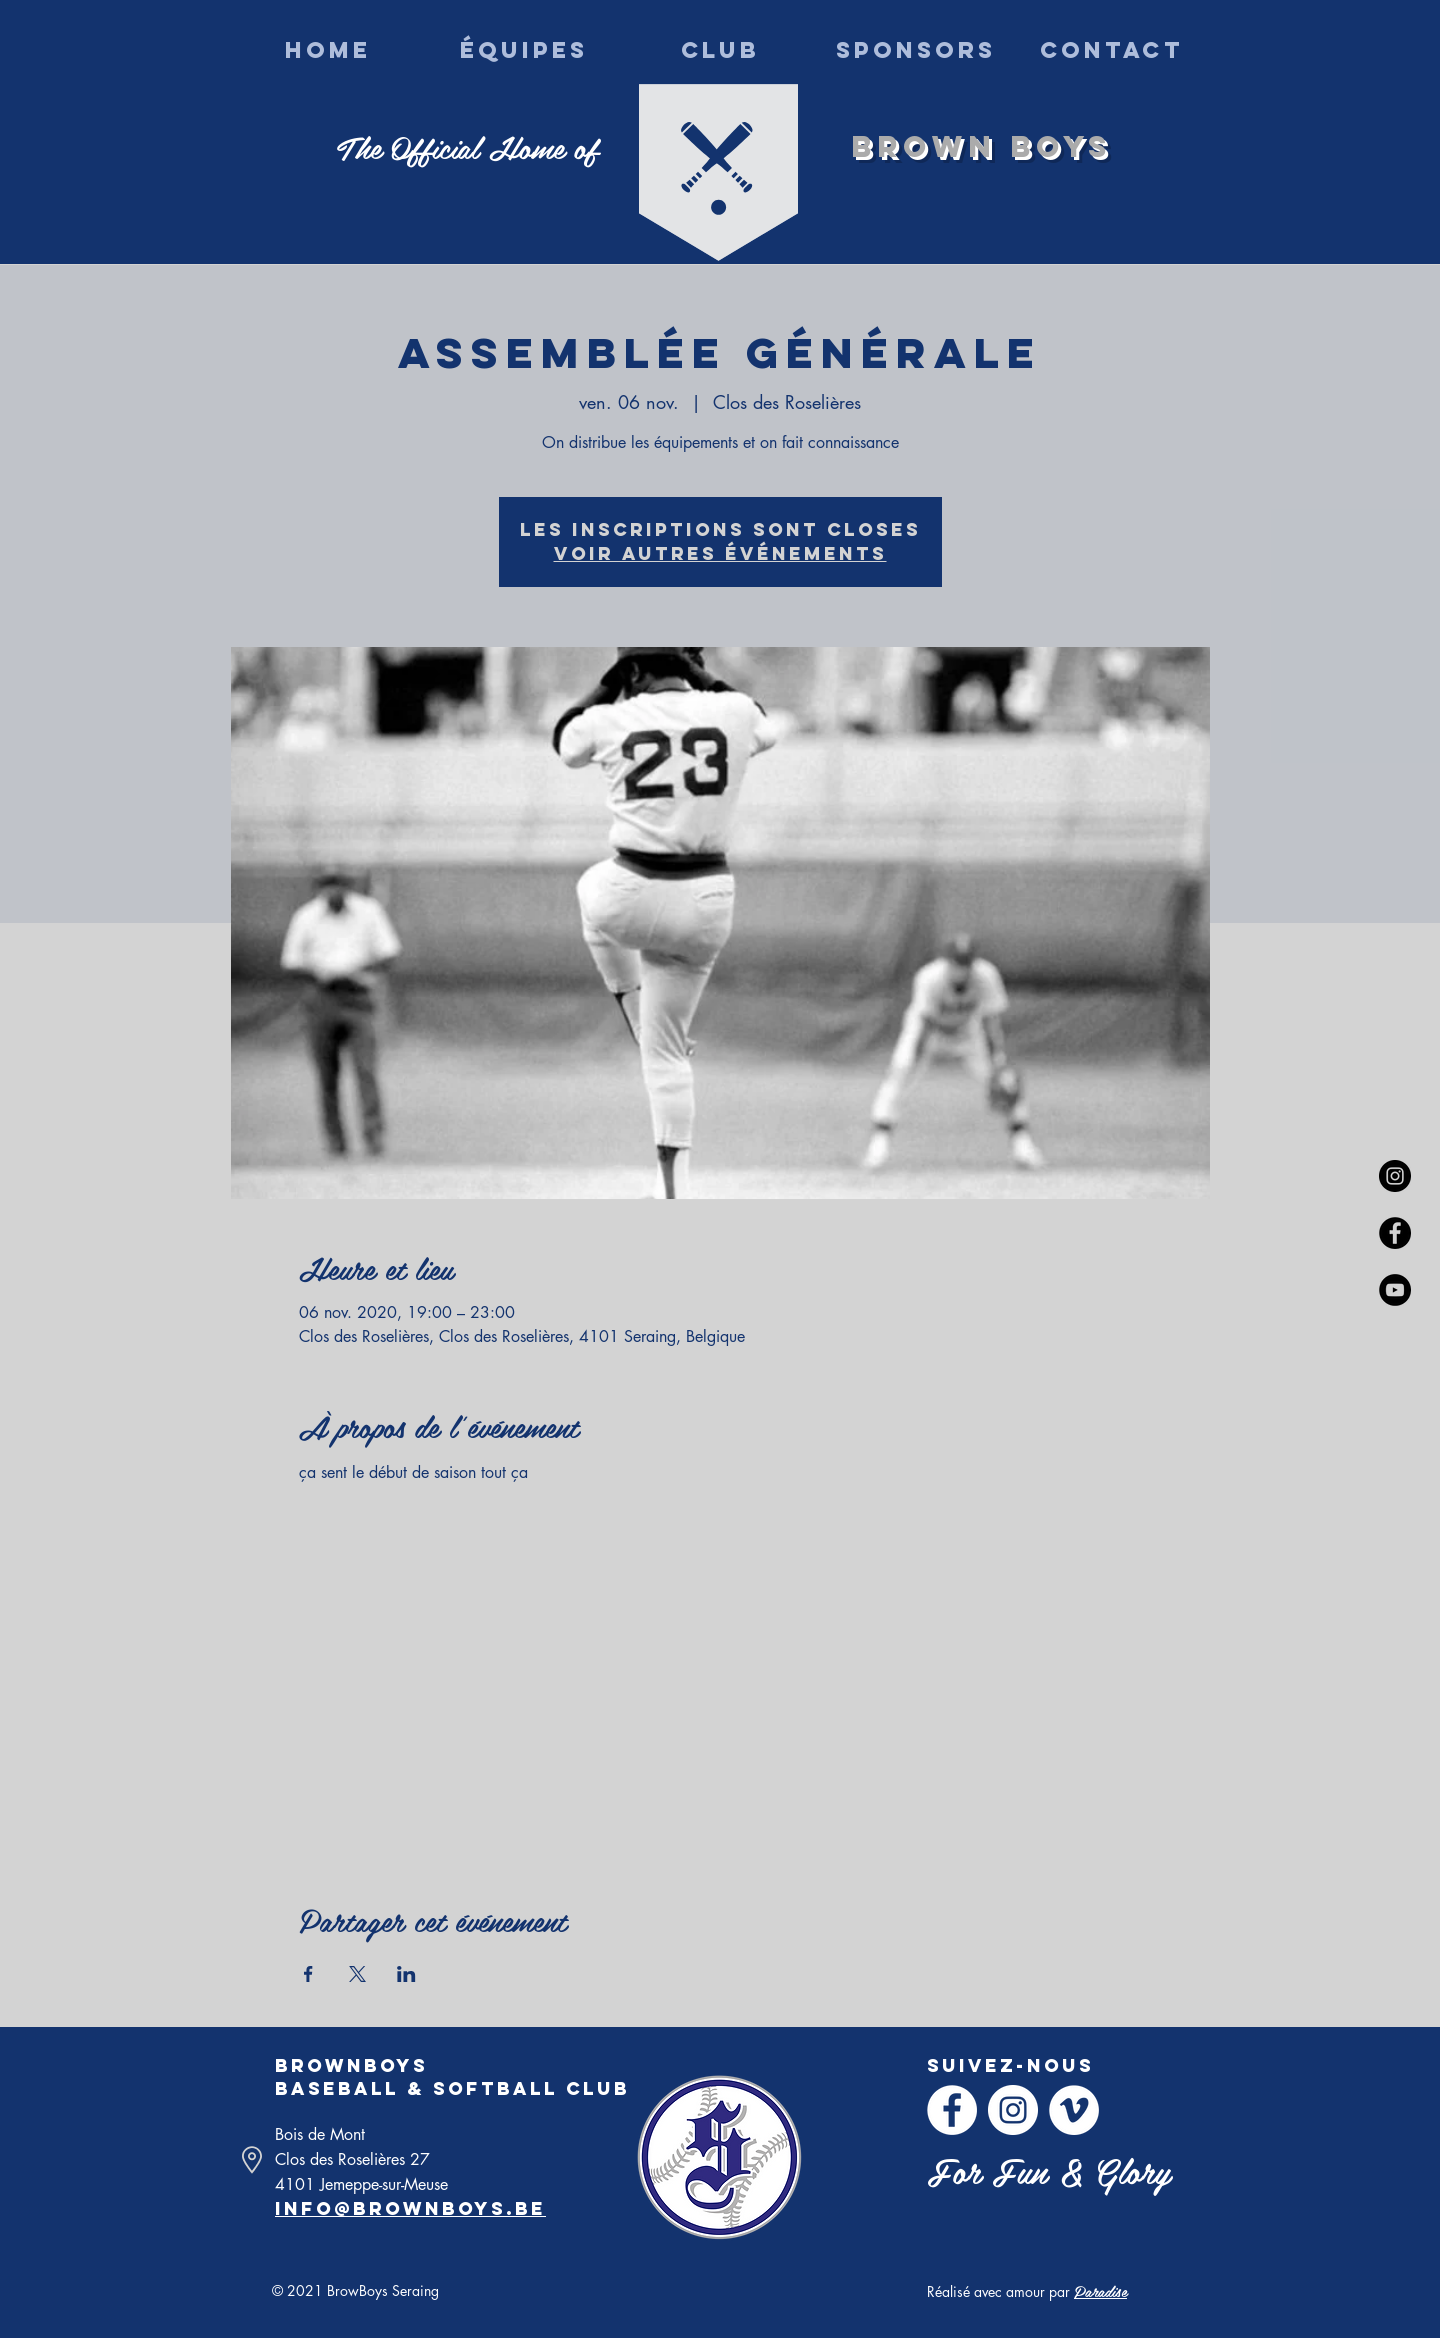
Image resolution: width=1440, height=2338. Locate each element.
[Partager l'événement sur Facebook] (308, 1974)
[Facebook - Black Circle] (1395, 1233)
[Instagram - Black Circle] (1395, 1176)
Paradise (1100, 2290)
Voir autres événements (720, 553)
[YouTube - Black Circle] (1395, 1290)
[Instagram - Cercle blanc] (1013, 2110)
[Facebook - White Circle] (952, 2110)
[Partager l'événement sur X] (357, 1974)
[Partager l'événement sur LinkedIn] (406, 1974)
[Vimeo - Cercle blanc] (1074, 2110)
